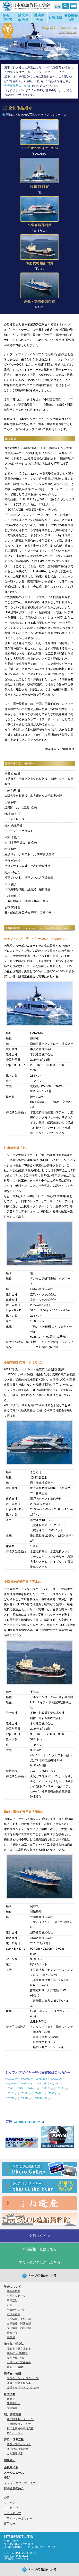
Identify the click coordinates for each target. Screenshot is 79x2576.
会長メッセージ (16, 2295)
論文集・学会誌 (14, 2344)
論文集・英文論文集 (19, 2348)
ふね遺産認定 (15, 2453)
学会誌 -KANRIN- (17, 2353)
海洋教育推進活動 (17, 2448)
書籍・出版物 (15, 2367)
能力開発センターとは (20, 2419)
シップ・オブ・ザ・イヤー (21, 2483)
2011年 (10, 2093)
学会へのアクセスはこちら (39, 2262)
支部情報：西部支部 (19, 2328)
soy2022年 (41, 2078)
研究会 (11, 2398)
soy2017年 (56, 2083)
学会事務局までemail (17, 85)
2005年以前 (41, 2098)
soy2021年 (56, 2078)
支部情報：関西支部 (19, 2323)
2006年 (24, 2098)
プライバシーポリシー (18, 2518)
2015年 (21, 2088)
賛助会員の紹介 (14, 2488)
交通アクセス (47, 2546)
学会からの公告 (16, 2309)
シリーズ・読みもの (19, 2362)
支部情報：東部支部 (19, 2318)
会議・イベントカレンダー (23, 2387)
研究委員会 (13, 2403)
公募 (7, 2497)
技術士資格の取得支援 (20, 2428)
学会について (12, 2286)
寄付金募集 (13, 2314)
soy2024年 (12, 2078)
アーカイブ (11, 2508)
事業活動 (12, 2300)
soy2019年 (27, 2083)
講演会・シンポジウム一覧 (23, 2378)
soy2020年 (12, 2083)
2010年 (24, 2093)
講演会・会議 (12, 2373)
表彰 (7, 2477)
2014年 (32, 2088)
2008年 (53, 2093)
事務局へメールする (17, 2558)
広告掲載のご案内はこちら (28, 2122)
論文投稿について (17, 2357)
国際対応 (9, 2460)
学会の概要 (13, 2291)
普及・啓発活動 (14, 2439)
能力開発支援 (12, 2414)
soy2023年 (27, 2078)
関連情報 (12, 2408)
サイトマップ (12, 2513)
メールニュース (14, 2472)
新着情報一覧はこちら (39, 2249)
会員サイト (11, 2467)
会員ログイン (39, 2236)
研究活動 (9, 2394)
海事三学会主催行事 (19, 2382)
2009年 (39, 2093)
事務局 (11, 2337)
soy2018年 (41, 2083)
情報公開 (12, 2332)
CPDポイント (15, 2433)
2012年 (60, 2088)
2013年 (46, 2088)
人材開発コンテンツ (19, 2423)
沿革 (9, 2305)
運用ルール (11, 2523)
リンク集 (9, 2502)
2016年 (10, 2088)
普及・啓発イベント (19, 2444)
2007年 (10, 2098)
